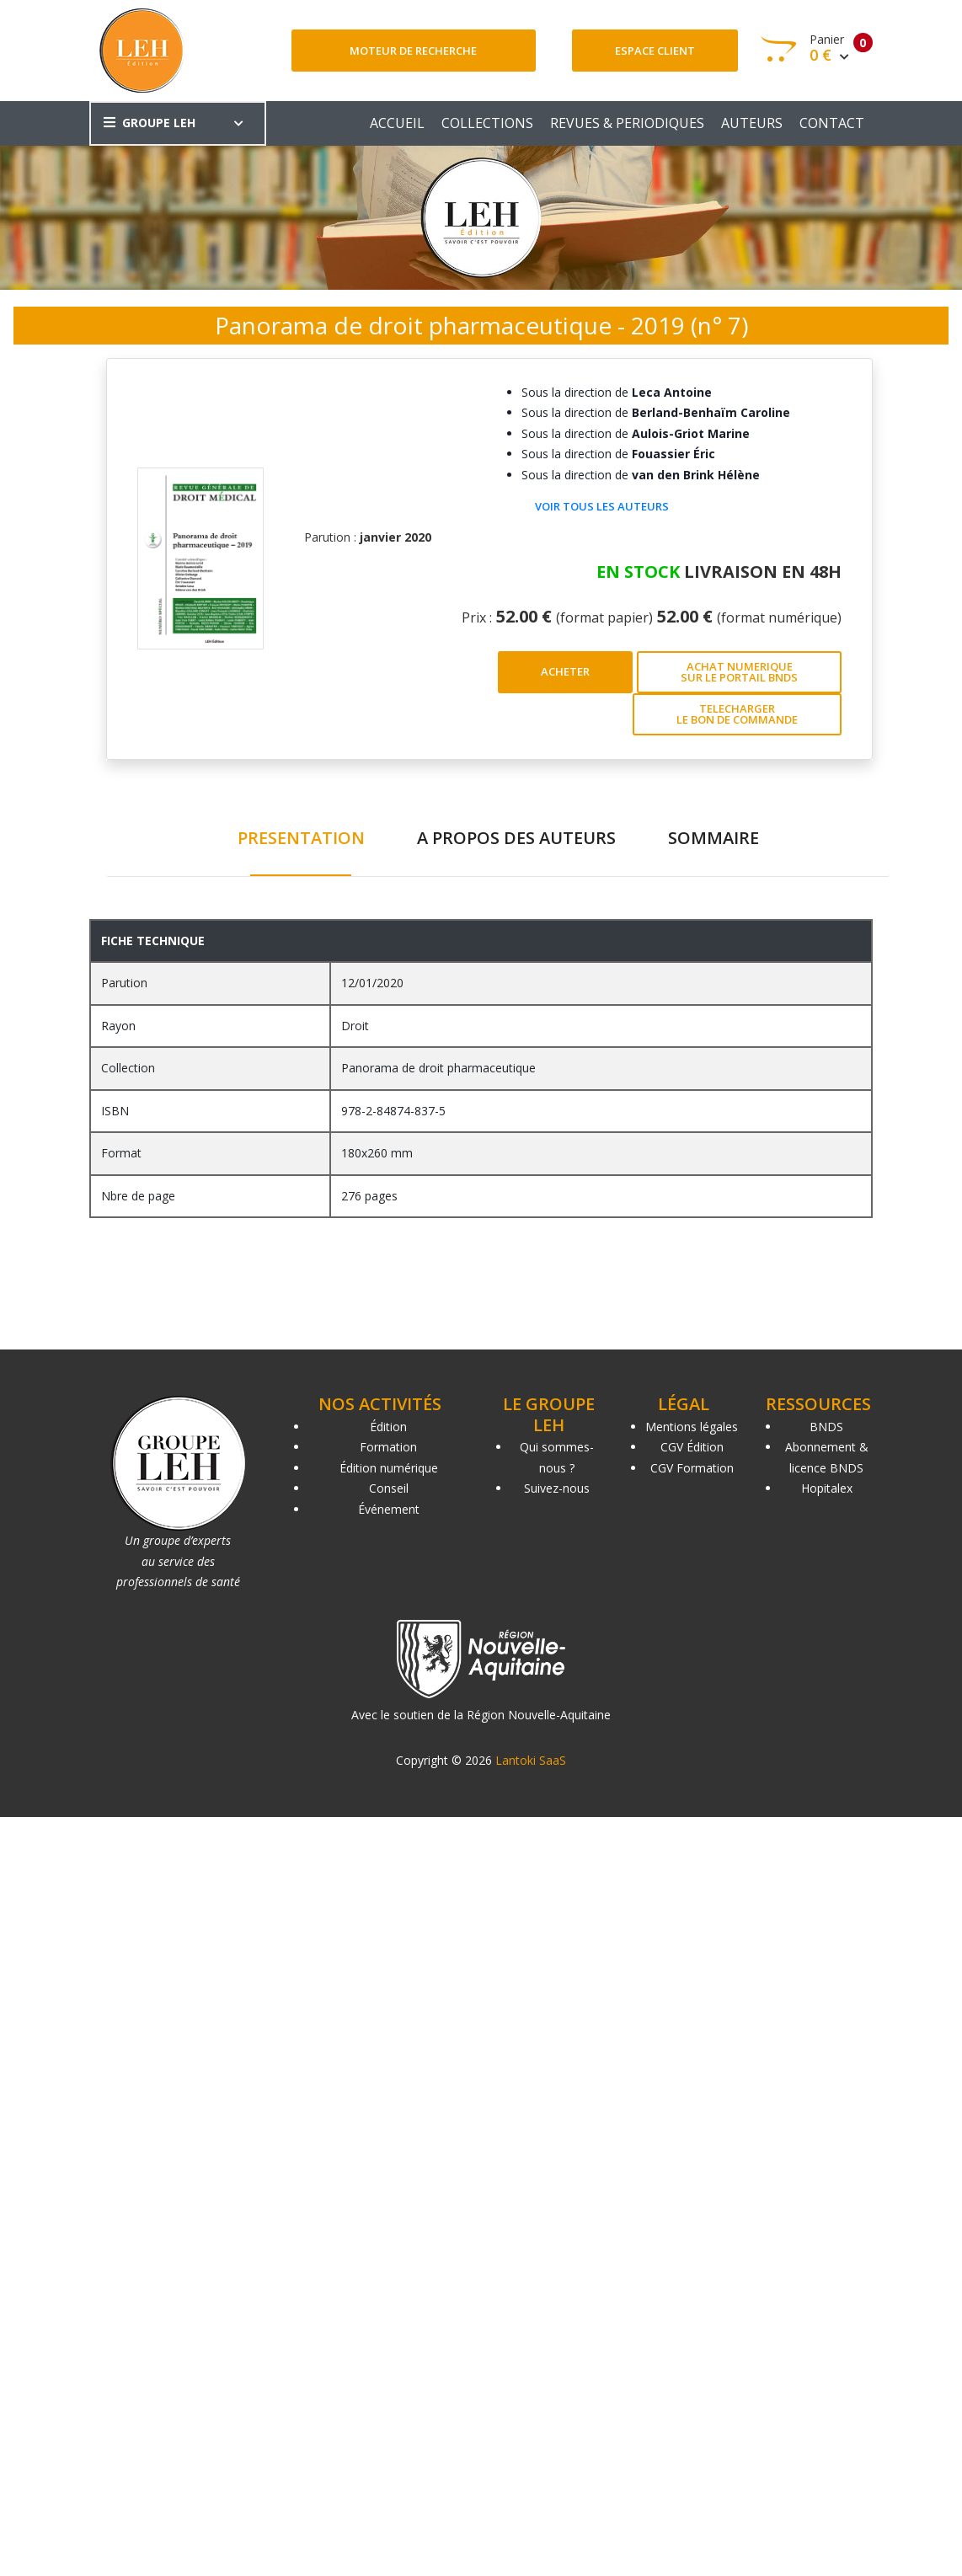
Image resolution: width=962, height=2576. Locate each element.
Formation (388, 1447)
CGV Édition (692, 1447)
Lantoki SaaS (530, 1760)
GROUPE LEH (149, 123)
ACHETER (565, 671)
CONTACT (831, 123)
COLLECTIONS (487, 123)
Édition (388, 1427)
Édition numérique (388, 1468)
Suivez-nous (557, 1488)
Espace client (655, 50)
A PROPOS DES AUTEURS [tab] (516, 837)
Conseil (389, 1488)
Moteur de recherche (413, 50)
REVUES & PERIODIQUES (627, 123)
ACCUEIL (397, 123)
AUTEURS (752, 123)
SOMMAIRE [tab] (713, 837)
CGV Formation (692, 1468)
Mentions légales (691, 1427)
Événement (389, 1509)
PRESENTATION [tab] (301, 837)
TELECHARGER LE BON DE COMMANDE (737, 714)
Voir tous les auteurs (602, 506)
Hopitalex (826, 1488)
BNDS (826, 1427)
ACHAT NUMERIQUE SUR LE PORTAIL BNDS (739, 672)
